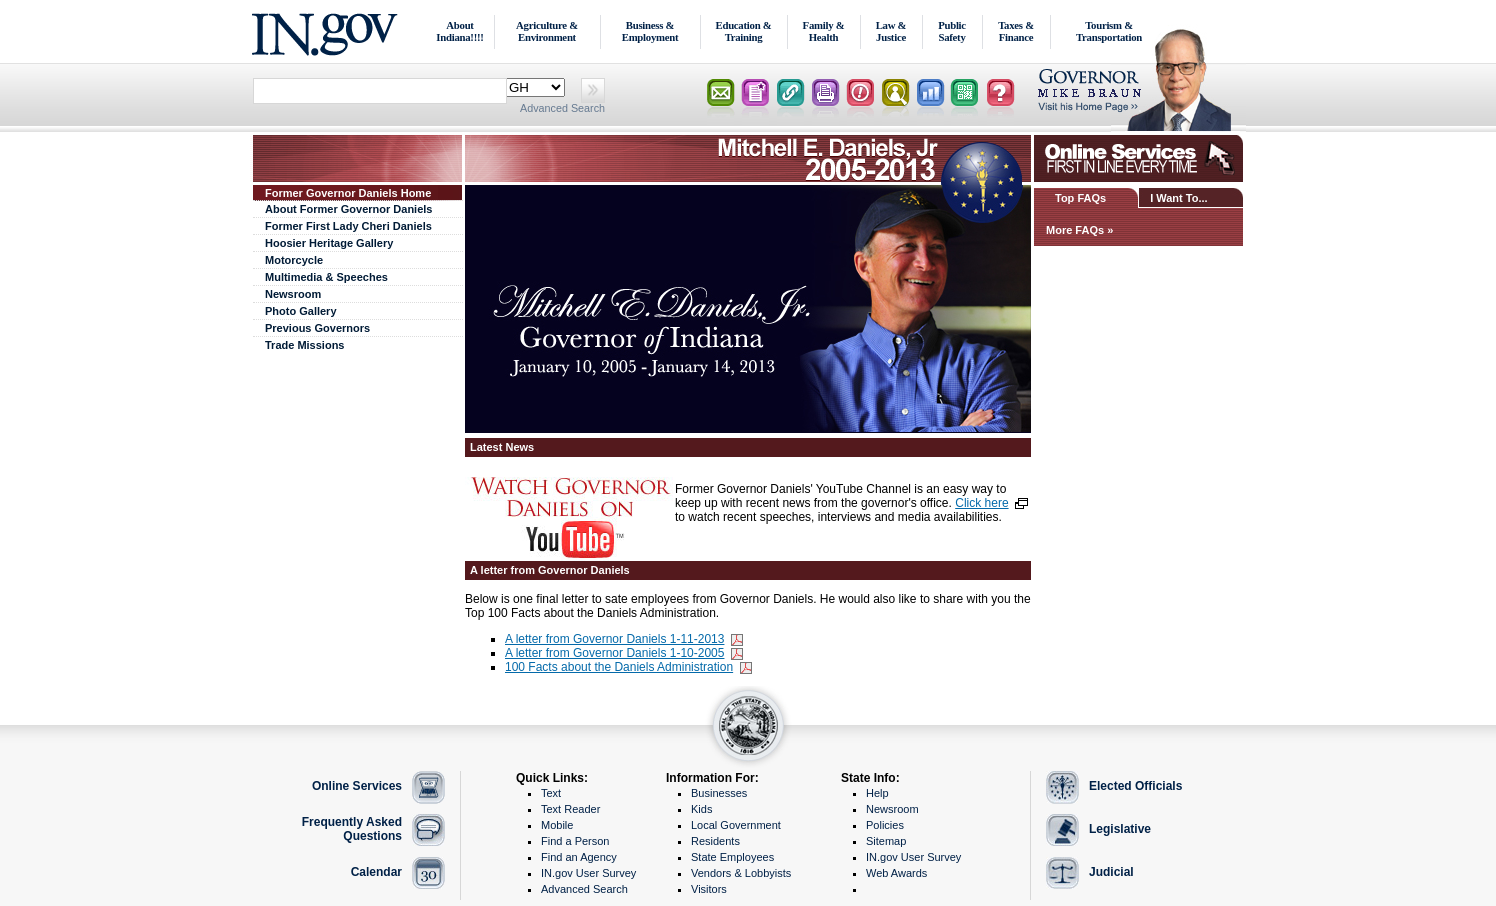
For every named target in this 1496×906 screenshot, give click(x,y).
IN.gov (327, 31)
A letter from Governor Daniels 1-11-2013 (614, 639)
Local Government (736, 825)
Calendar (376, 872)
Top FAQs (1080, 198)
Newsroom (293, 294)
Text (551, 793)
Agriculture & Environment (547, 31)
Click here (981, 503)
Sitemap (886, 841)
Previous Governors (317, 328)
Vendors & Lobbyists (741, 873)
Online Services (357, 786)
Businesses (719, 793)
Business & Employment (650, 31)
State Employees (732, 857)
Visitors (709, 889)
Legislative (1120, 829)
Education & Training (744, 31)
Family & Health (824, 31)
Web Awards (896, 873)
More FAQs (1075, 230)
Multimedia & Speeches (326, 277)
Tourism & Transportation (1109, 31)
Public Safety (952, 31)
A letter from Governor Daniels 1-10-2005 (614, 653)
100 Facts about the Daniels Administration (619, 667)
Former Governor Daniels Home (348, 193)
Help (877, 793)
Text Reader (570, 809)
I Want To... (1178, 198)
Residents (715, 841)
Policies (885, 825)
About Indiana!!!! (459, 31)
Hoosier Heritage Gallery (329, 243)
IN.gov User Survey (588, 873)
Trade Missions (304, 345)
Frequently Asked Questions (352, 829)
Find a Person (575, 841)
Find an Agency (579, 857)
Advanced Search (562, 108)
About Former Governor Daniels (348, 209)
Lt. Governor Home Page (1141, 94)
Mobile (557, 825)
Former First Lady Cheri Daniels (348, 226)
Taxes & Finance (1016, 31)
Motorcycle (294, 260)
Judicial (1111, 872)
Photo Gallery (301, 311)
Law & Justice (891, 31)
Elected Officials (1135, 786)
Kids (701, 809)
